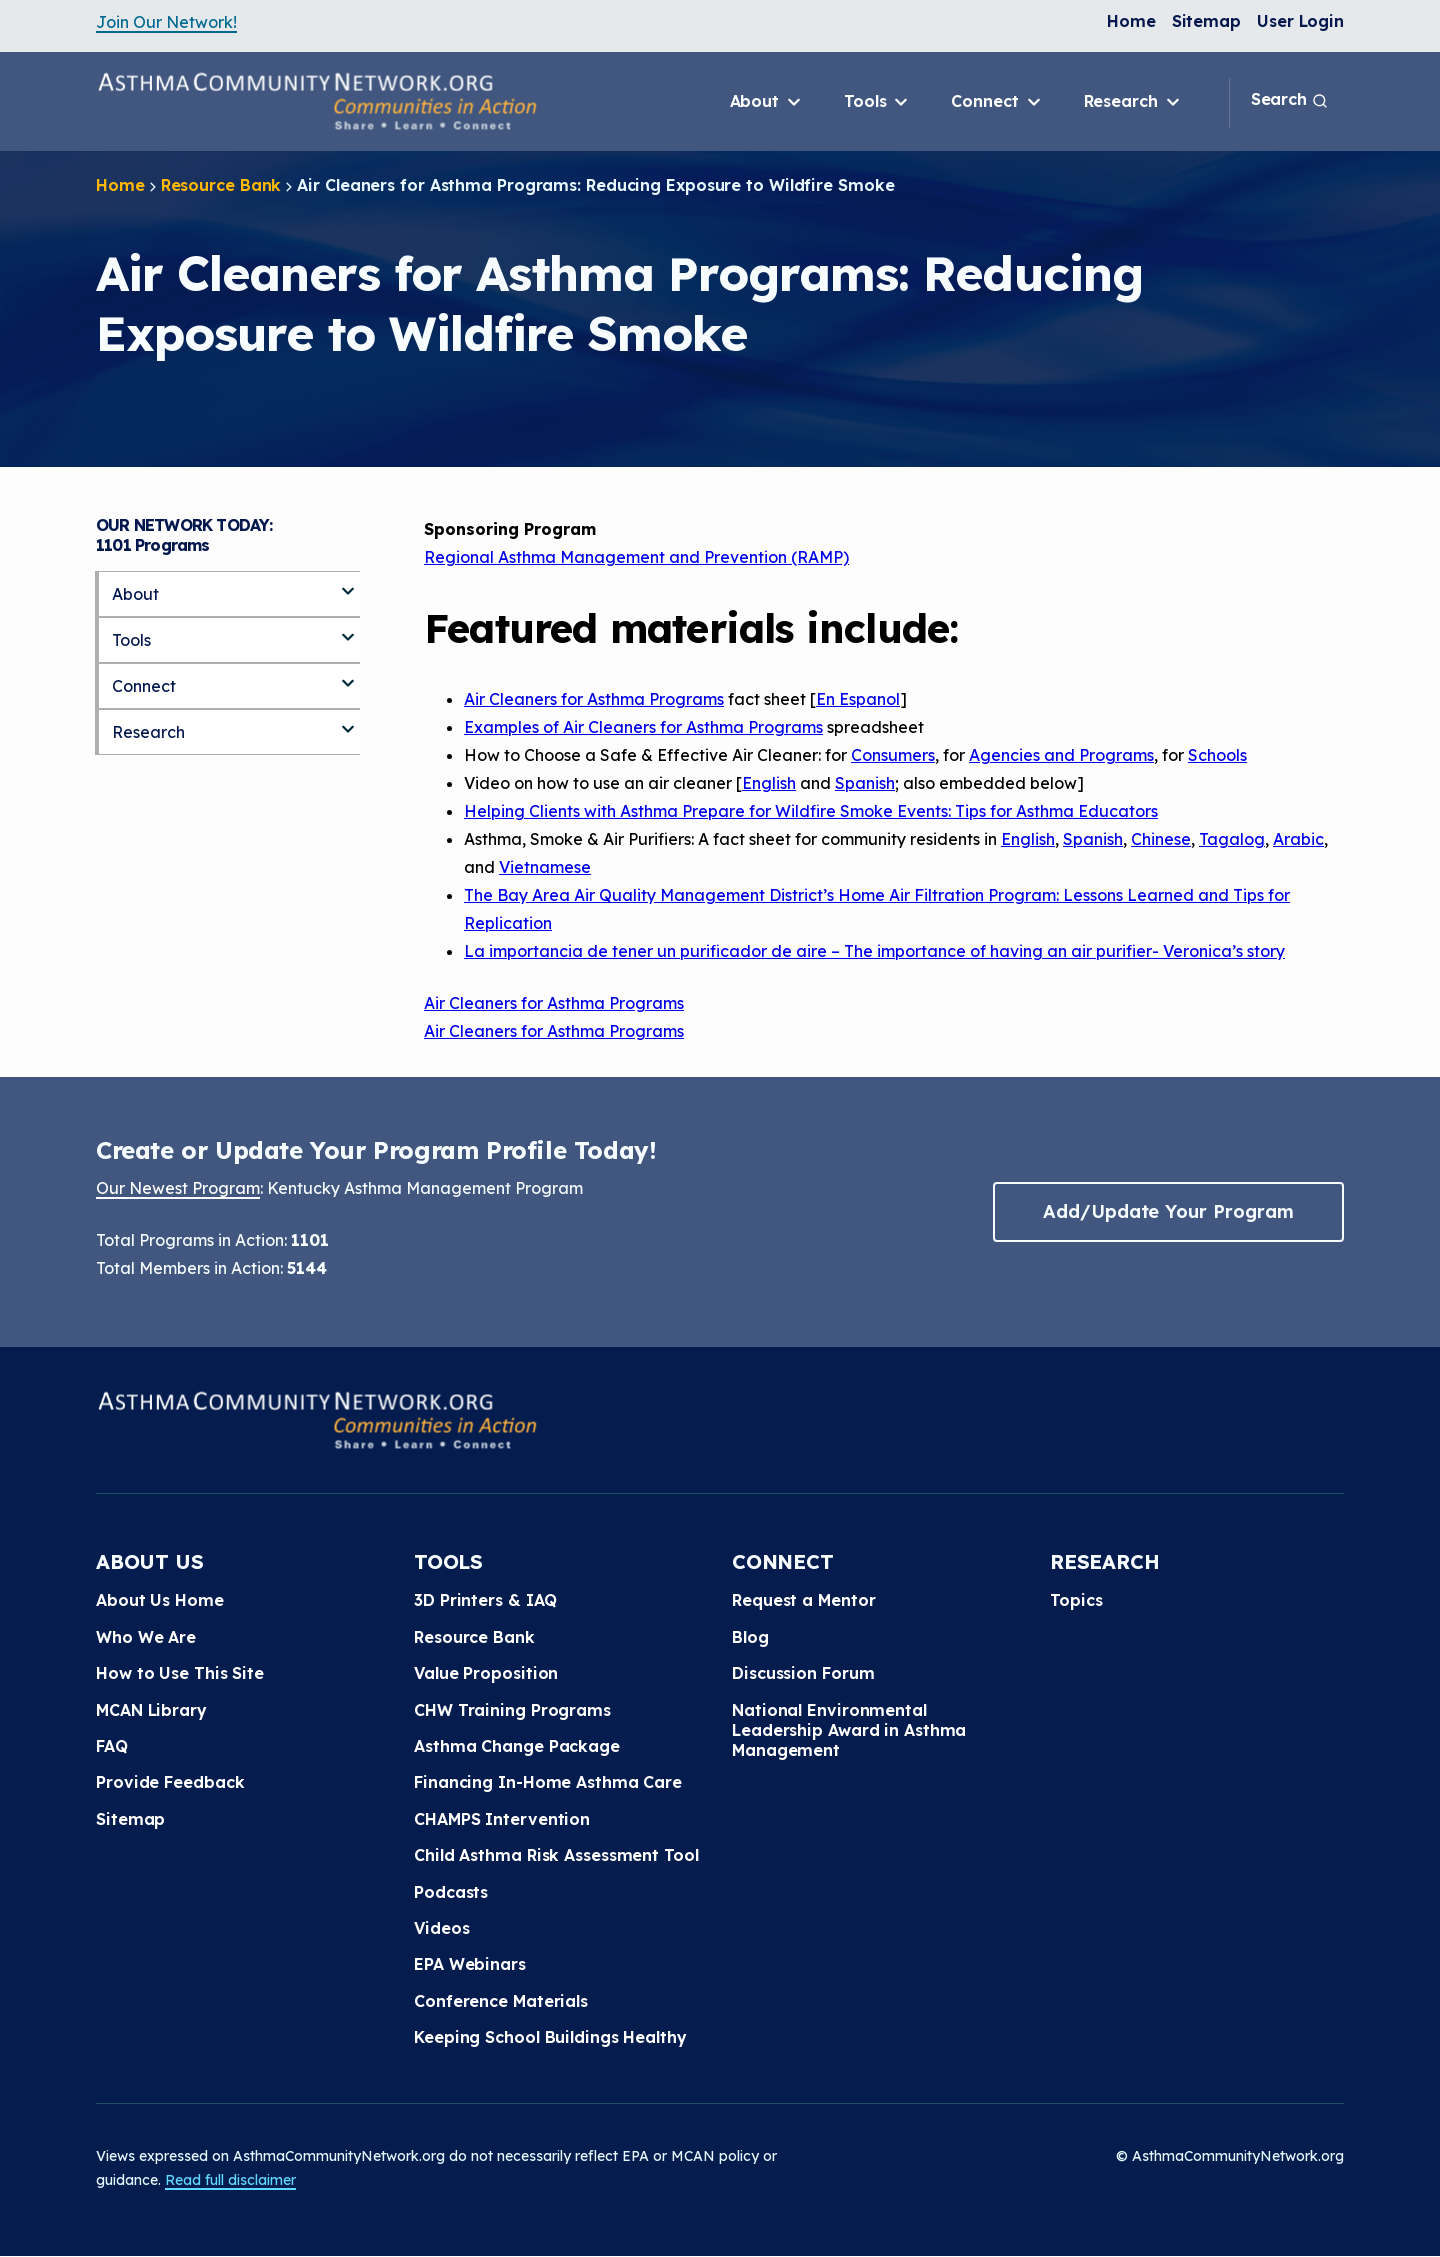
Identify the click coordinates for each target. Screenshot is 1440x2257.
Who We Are (146, 1637)
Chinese (1161, 839)
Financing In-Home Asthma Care (548, 1782)
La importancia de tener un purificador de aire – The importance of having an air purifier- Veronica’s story (874, 951)
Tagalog (1232, 839)
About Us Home (160, 1600)
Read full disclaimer (230, 2180)
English (769, 783)
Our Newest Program (178, 1188)
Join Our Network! (166, 22)
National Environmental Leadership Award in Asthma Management (849, 1730)
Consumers (893, 755)
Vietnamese (545, 867)
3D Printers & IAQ (485, 1600)
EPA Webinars (470, 1964)
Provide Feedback (170, 1782)
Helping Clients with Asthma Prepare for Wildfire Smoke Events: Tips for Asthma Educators (811, 811)
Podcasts (451, 1892)
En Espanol (858, 699)
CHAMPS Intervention (502, 1819)
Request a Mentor (803, 1600)
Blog (750, 1637)
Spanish (865, 783)
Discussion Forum (803, 1673)
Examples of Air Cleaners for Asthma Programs (643, 727)
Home (1131, 21)
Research (1133, 102)
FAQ (112, 1746)
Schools (1217, 755)
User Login (1300, 21)
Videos (441, 1928)
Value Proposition (486, 1673)
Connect (997, 102)
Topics (1076, 1600)
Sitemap (1206, 21)
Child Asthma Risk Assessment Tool (556, 1855)
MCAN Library (151, 1710)
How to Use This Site (180, 1673)
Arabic (1298, 839)
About (767, 102)
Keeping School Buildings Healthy (550, 2037)
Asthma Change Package (517, 1746)
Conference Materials (501, 2001)
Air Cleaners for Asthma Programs (594, 699)
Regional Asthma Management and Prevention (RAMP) (636, 557)
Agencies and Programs (1061, 755)
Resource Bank (221, 185)
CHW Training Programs (512, 1710)
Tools (877, 102)
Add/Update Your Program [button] (1168, 1211)
